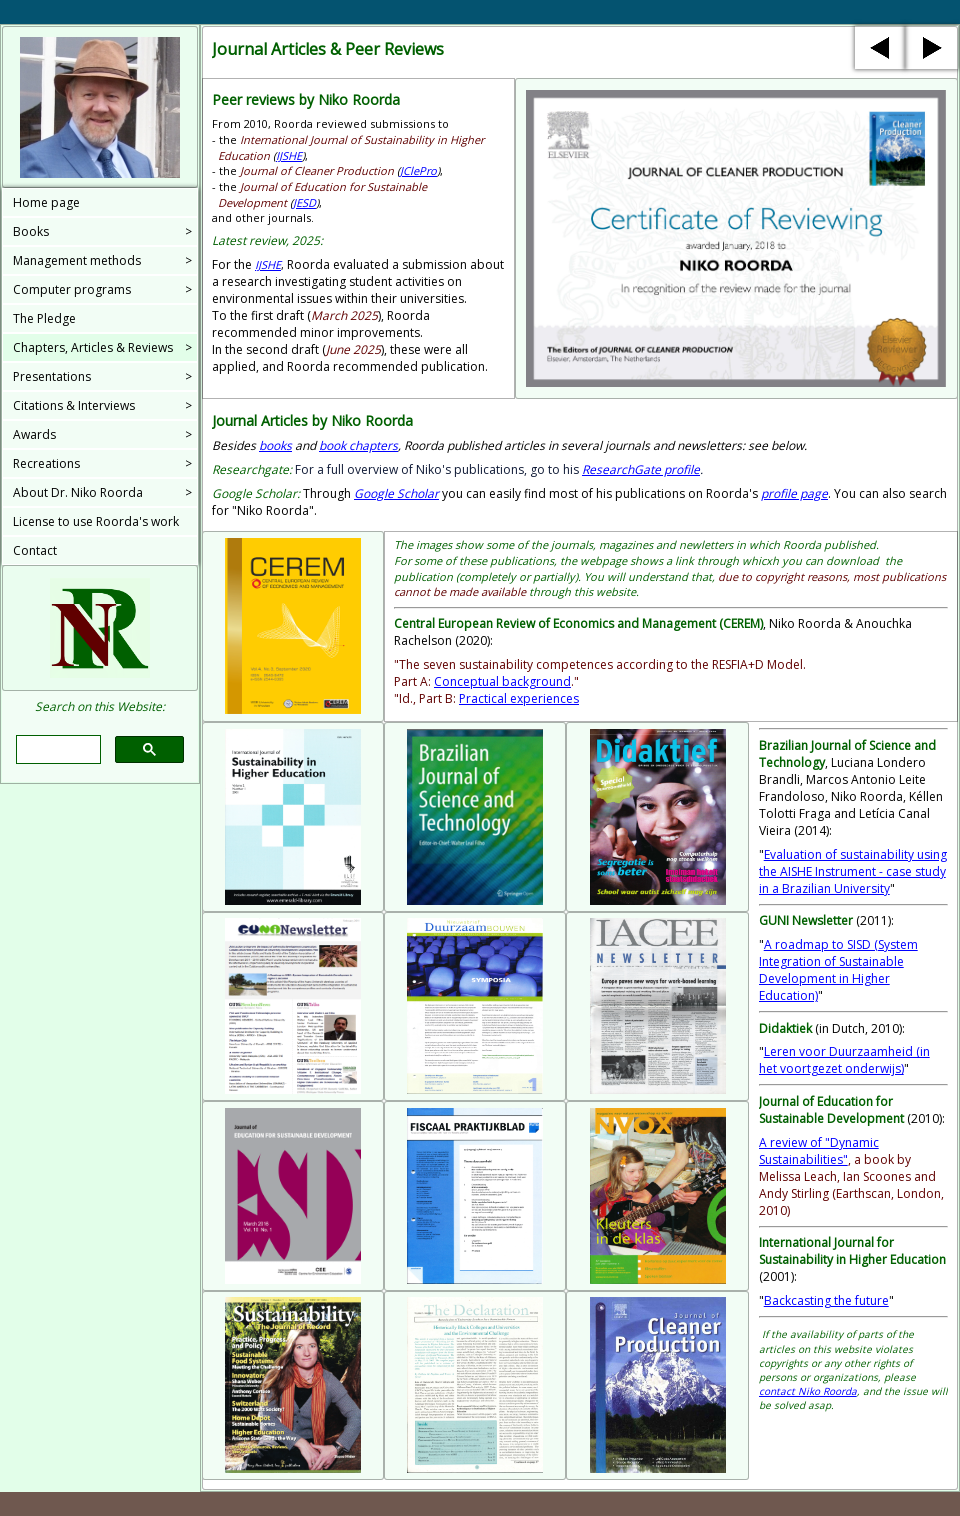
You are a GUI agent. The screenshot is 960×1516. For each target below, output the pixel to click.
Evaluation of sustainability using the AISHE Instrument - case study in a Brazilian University (853, 871)
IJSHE (289, 155)
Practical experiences (519, 698)
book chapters (358, 445)
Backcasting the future (826, 1300)
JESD (304, 202)
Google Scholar (396, 493)
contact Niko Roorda (808, 1391)
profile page (794, 493)
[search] (56, 750)
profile (641, 469)
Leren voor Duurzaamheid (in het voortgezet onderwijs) (844, 1060)
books (275, 445)
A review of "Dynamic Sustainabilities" (819, 1151)
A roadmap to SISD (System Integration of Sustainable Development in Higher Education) (838, 970)
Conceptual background (502, 681)
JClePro (418, 170)
